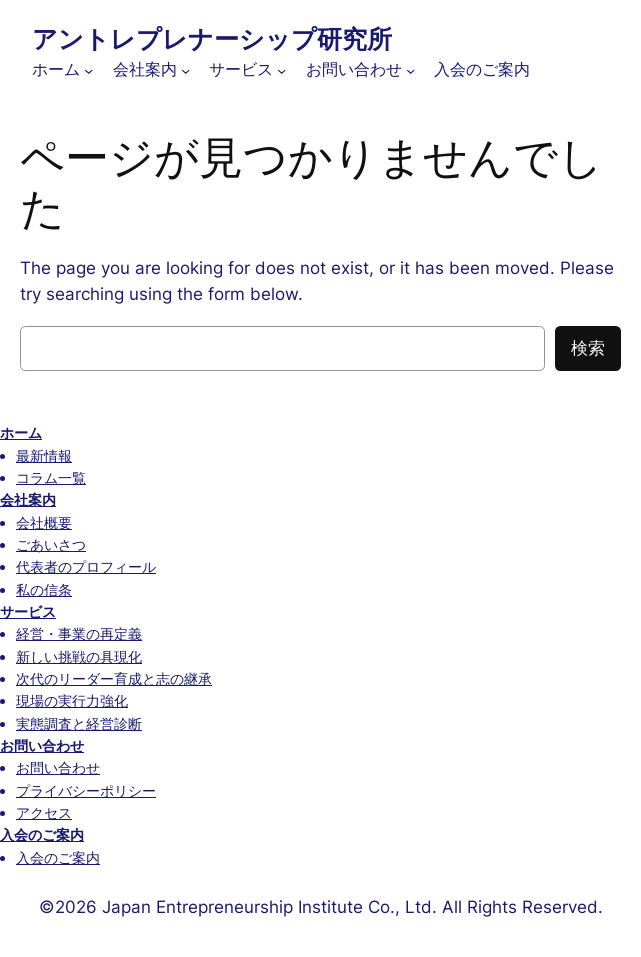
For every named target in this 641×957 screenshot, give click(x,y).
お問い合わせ (42, 745)
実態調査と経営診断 (79, 723)
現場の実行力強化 (72, 700)
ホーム (21, 432)
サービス (28, 611)
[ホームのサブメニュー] (88, 70)
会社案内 (28, 499)
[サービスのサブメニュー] (281, 70)
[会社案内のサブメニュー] (185, 70)
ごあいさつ (51, 544)
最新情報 (44, 455)
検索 (588, 348)
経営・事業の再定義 (79, 633)
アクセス (44, 812)
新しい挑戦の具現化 (79, 656)
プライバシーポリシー (86, 790)
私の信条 (44, 589)
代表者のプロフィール (86, 566)
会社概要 (44, 522)
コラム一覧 (51, 477)
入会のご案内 (42, 834)
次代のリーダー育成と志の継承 (114, 678)
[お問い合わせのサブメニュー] (410, 70)
